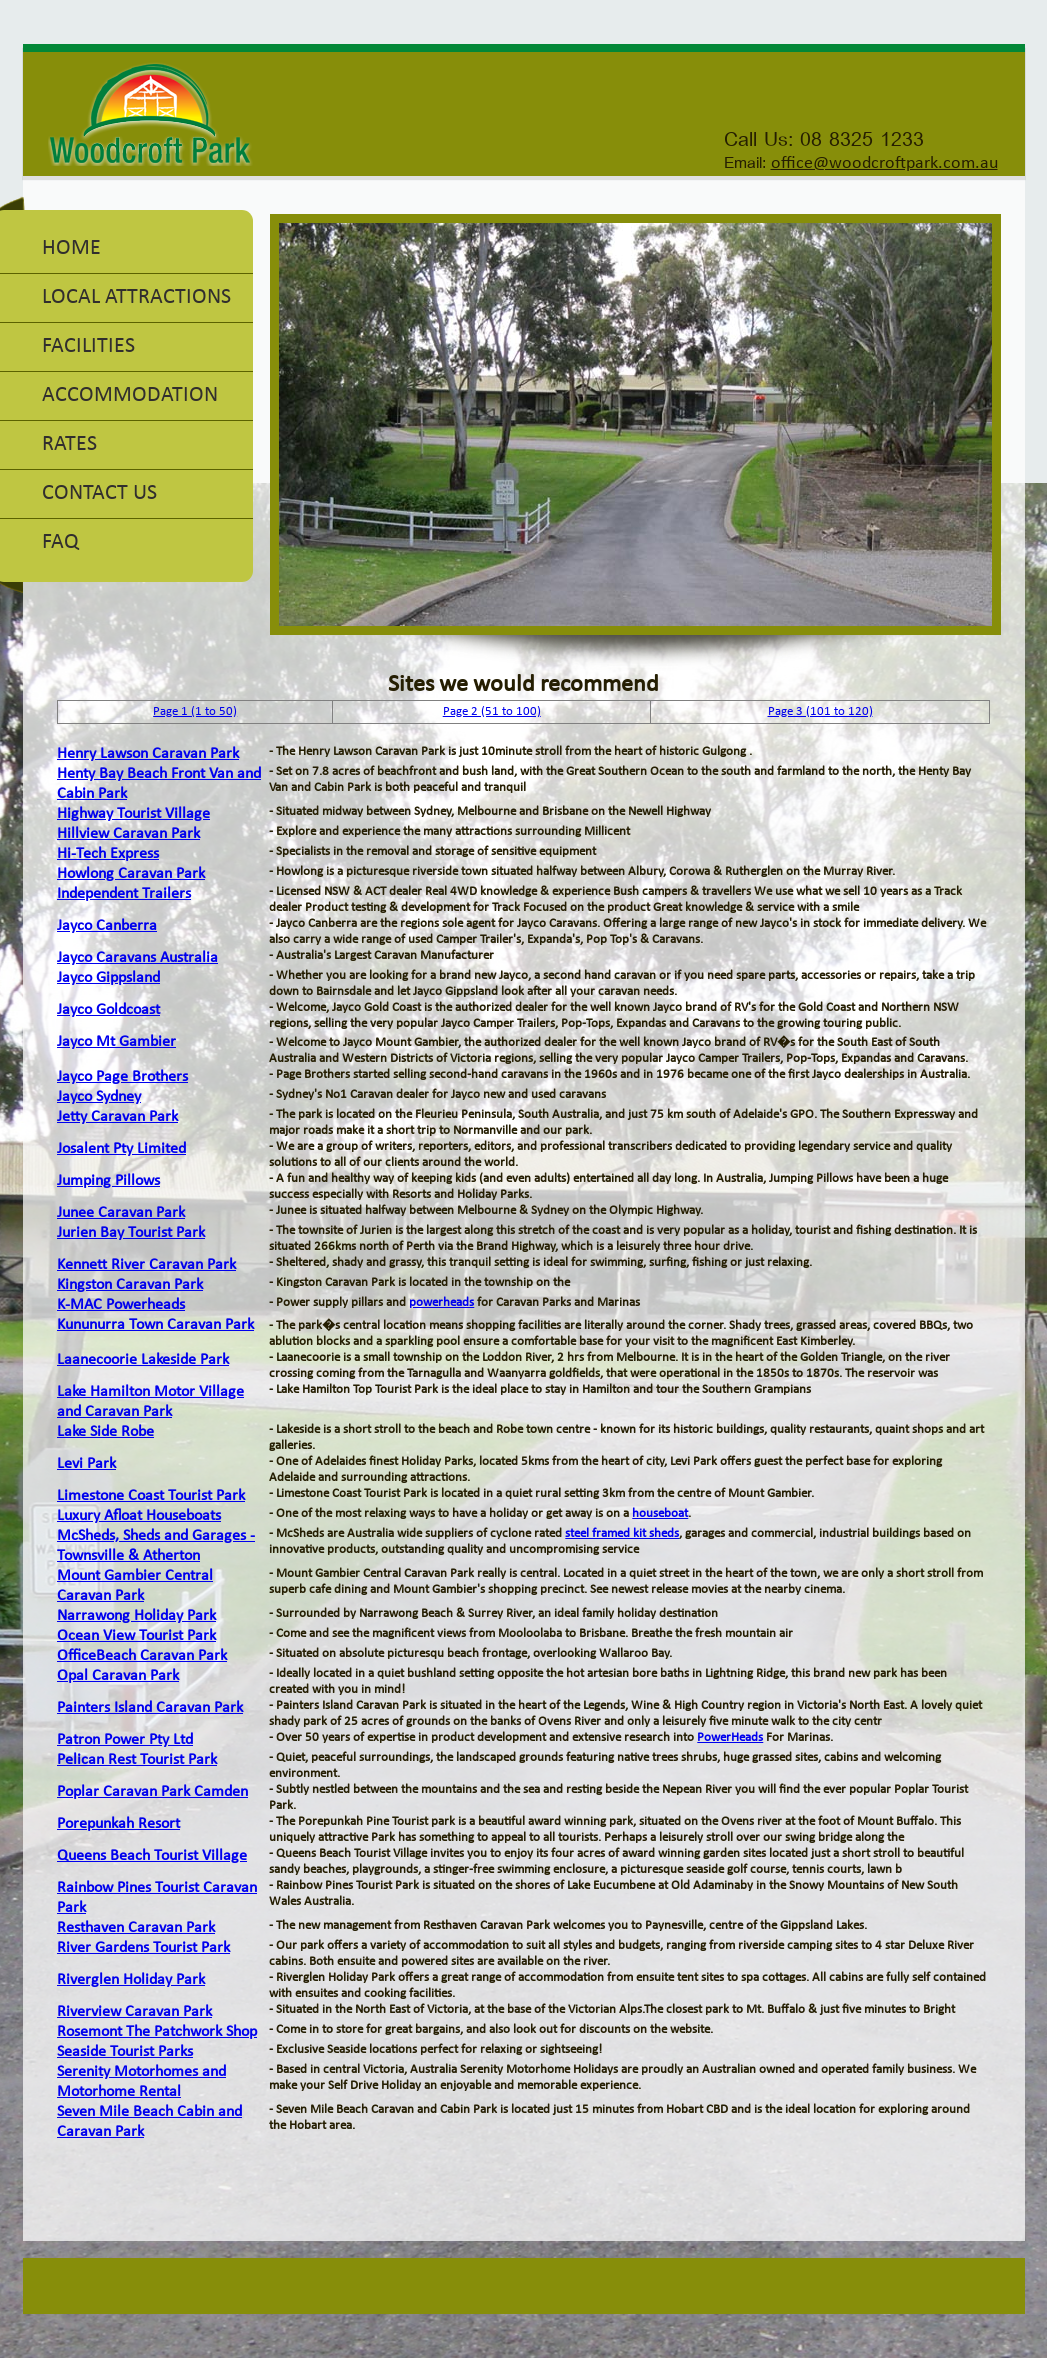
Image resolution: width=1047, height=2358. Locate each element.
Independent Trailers (124, 894)
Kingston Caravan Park (130, 1285)
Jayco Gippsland (108, 978)
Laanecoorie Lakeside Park (143, 1360)
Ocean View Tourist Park (136, 1636)
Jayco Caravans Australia (137, 958)
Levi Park (86, 1464)
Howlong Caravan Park (131, 874)
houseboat (660, 1513)
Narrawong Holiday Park (136, 1616)
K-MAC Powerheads (121, 1305)
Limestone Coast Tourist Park (151, 1496)
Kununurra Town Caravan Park (155, 1325)
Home (71, 248)
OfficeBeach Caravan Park (142, 1656)
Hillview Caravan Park (128, 834)
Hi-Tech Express (108, 854)
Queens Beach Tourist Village (152, 1856)
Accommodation (130, 395)
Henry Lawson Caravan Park (148, 754)
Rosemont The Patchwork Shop (157, 2032)
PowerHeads (730, 1737)
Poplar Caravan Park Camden (152, 1792)
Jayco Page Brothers (122, 1077)
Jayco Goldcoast (108, 1010)
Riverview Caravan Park (134, 2012)
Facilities (88, 346)
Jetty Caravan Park (117, 1117)
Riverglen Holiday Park (131, 1980)
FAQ (60, 542)
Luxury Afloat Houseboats (139, 1516)
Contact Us (99, 493)
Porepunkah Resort (118, 1824)
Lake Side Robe (105, 1432)
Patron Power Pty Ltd (125, 1740)
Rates (69, 444)
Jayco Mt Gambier (116, 1042)
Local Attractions (136, 297)
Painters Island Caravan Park (150, 1708)
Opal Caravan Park (118, 1676)
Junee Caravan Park (121, 1213)
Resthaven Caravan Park (136, 1928)
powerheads (441, 1302)
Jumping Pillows (108, 1181)
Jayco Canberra (107, 926)
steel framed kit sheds (622, 1533)
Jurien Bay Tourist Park (131, 1233)
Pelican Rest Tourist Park (137, 1760)
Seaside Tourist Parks (125, 2052)
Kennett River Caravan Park (146, 1265)
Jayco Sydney (99, 1097)
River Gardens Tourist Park (143, 1948)
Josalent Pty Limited (121, 1149)
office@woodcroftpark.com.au (884, 163)
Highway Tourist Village (133, 814)
